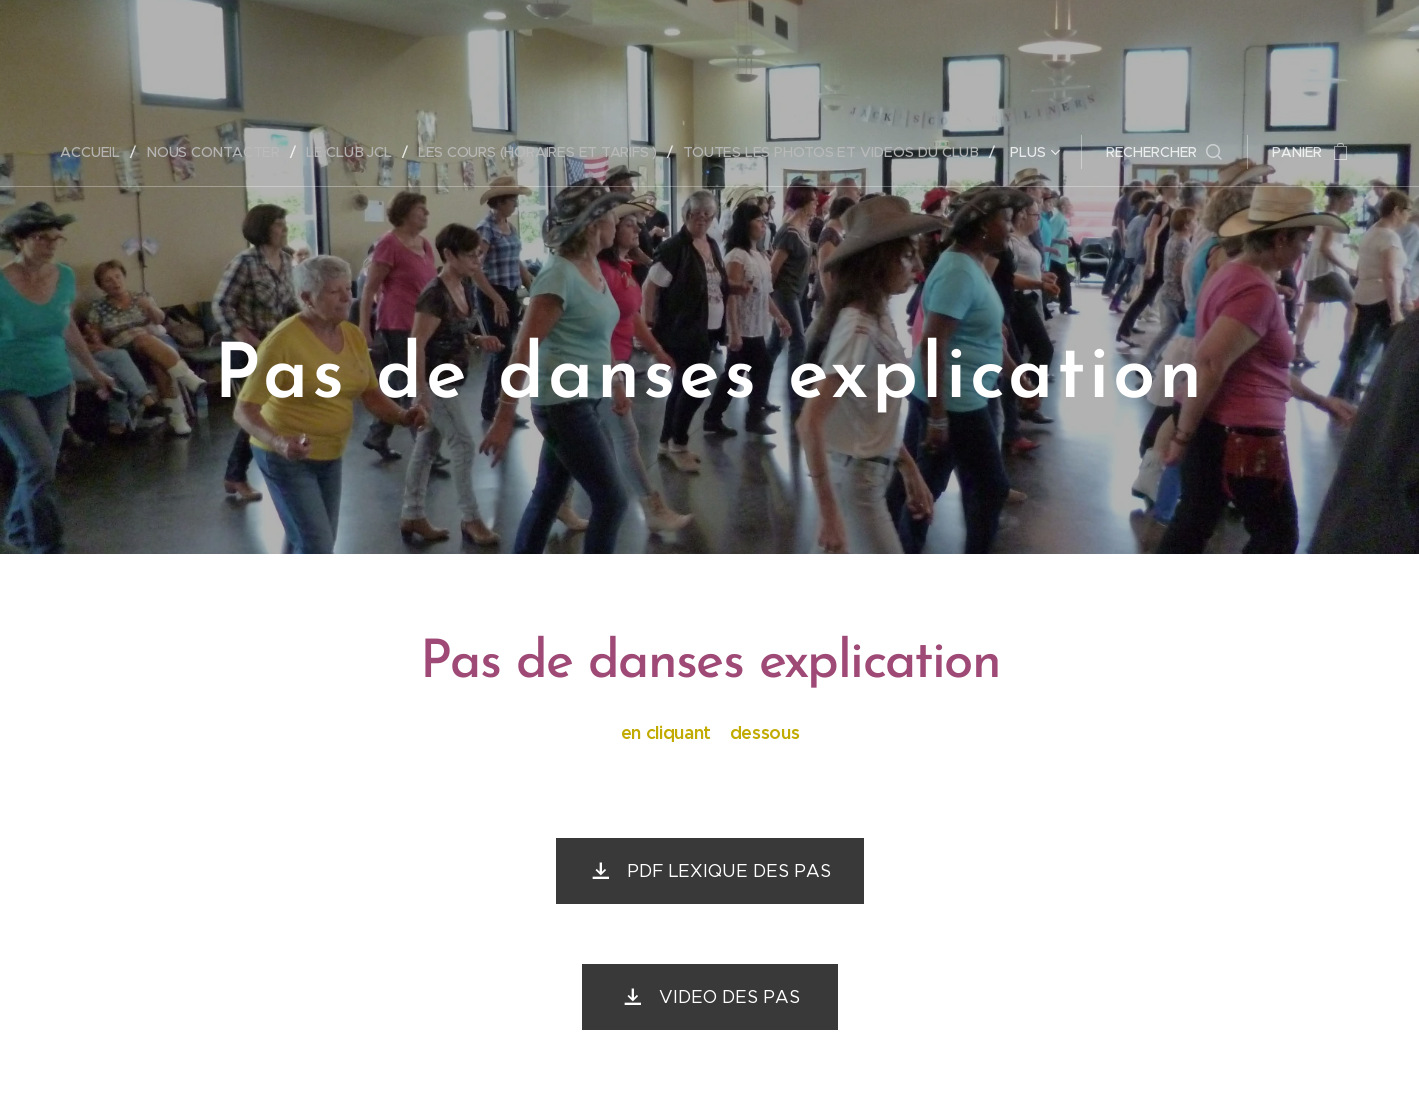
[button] (1166, 152)
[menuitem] (96, 152)
